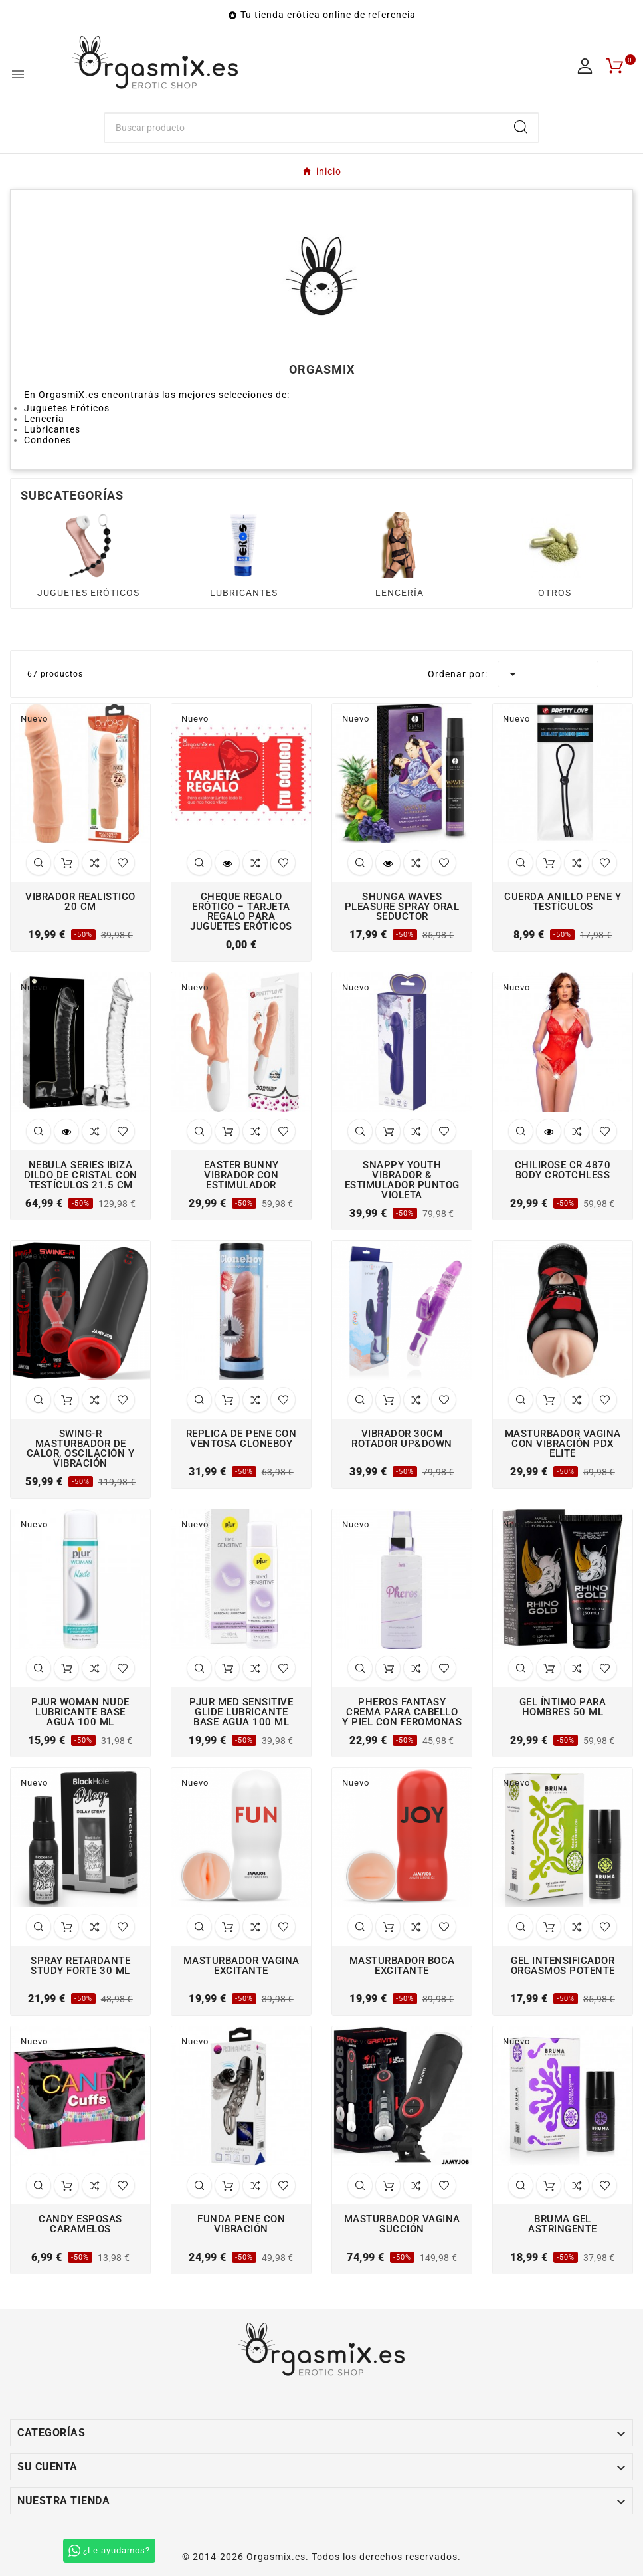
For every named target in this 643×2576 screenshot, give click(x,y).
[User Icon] (585, 66)
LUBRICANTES (244, 593)
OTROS (554, 593)
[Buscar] (304, 128)
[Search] (520, 127)
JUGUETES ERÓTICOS (88, 593)
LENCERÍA (399, 593)
